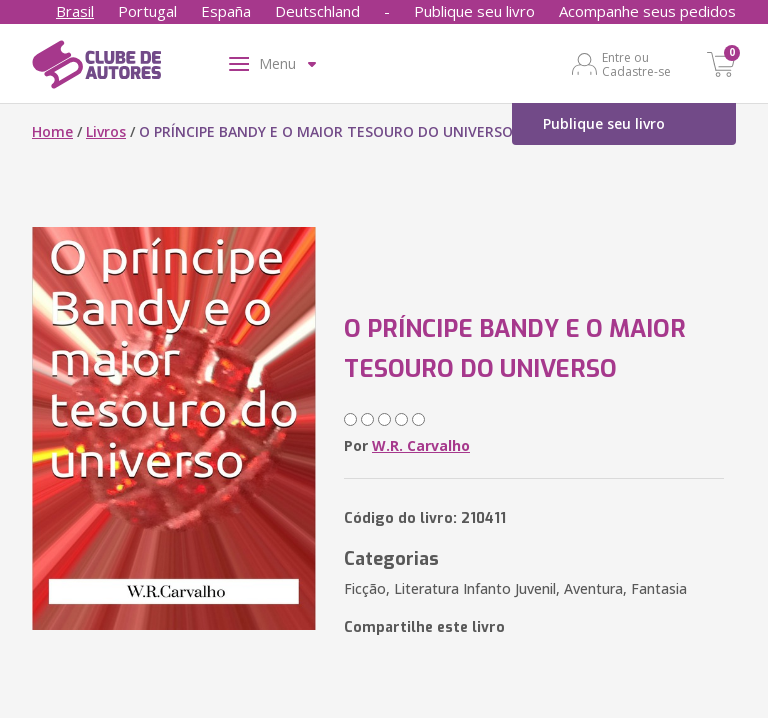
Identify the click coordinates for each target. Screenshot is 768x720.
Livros (106, 131)
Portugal (147, 11)
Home (52, 131)
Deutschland (317, 11)
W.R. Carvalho (421, 445)
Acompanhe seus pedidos (647, 11)
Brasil (75, 11)
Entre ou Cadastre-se (636, 64)
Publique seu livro (474, 11)
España (226, 11)
